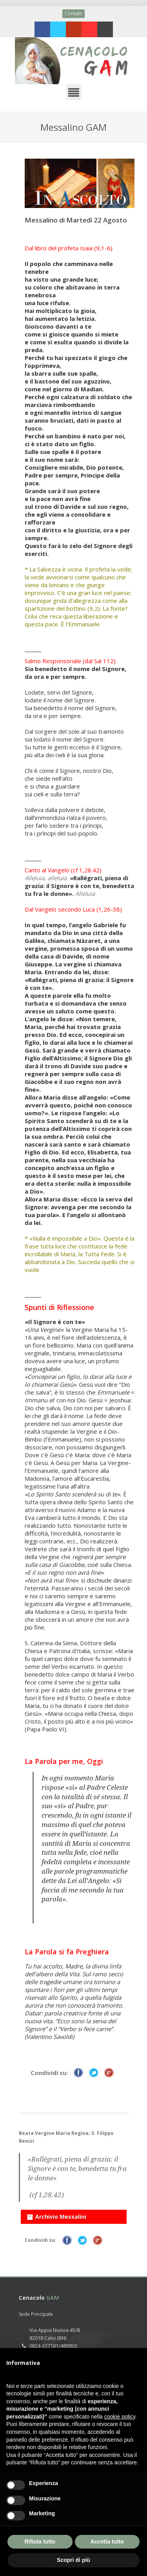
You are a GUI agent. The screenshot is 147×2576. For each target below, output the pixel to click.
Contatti (73, 13)
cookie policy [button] (119, 2416)
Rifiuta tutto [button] (39, 2541)
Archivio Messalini (56, 2215)
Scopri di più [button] (73, 2560)
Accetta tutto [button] (107, 2541)
